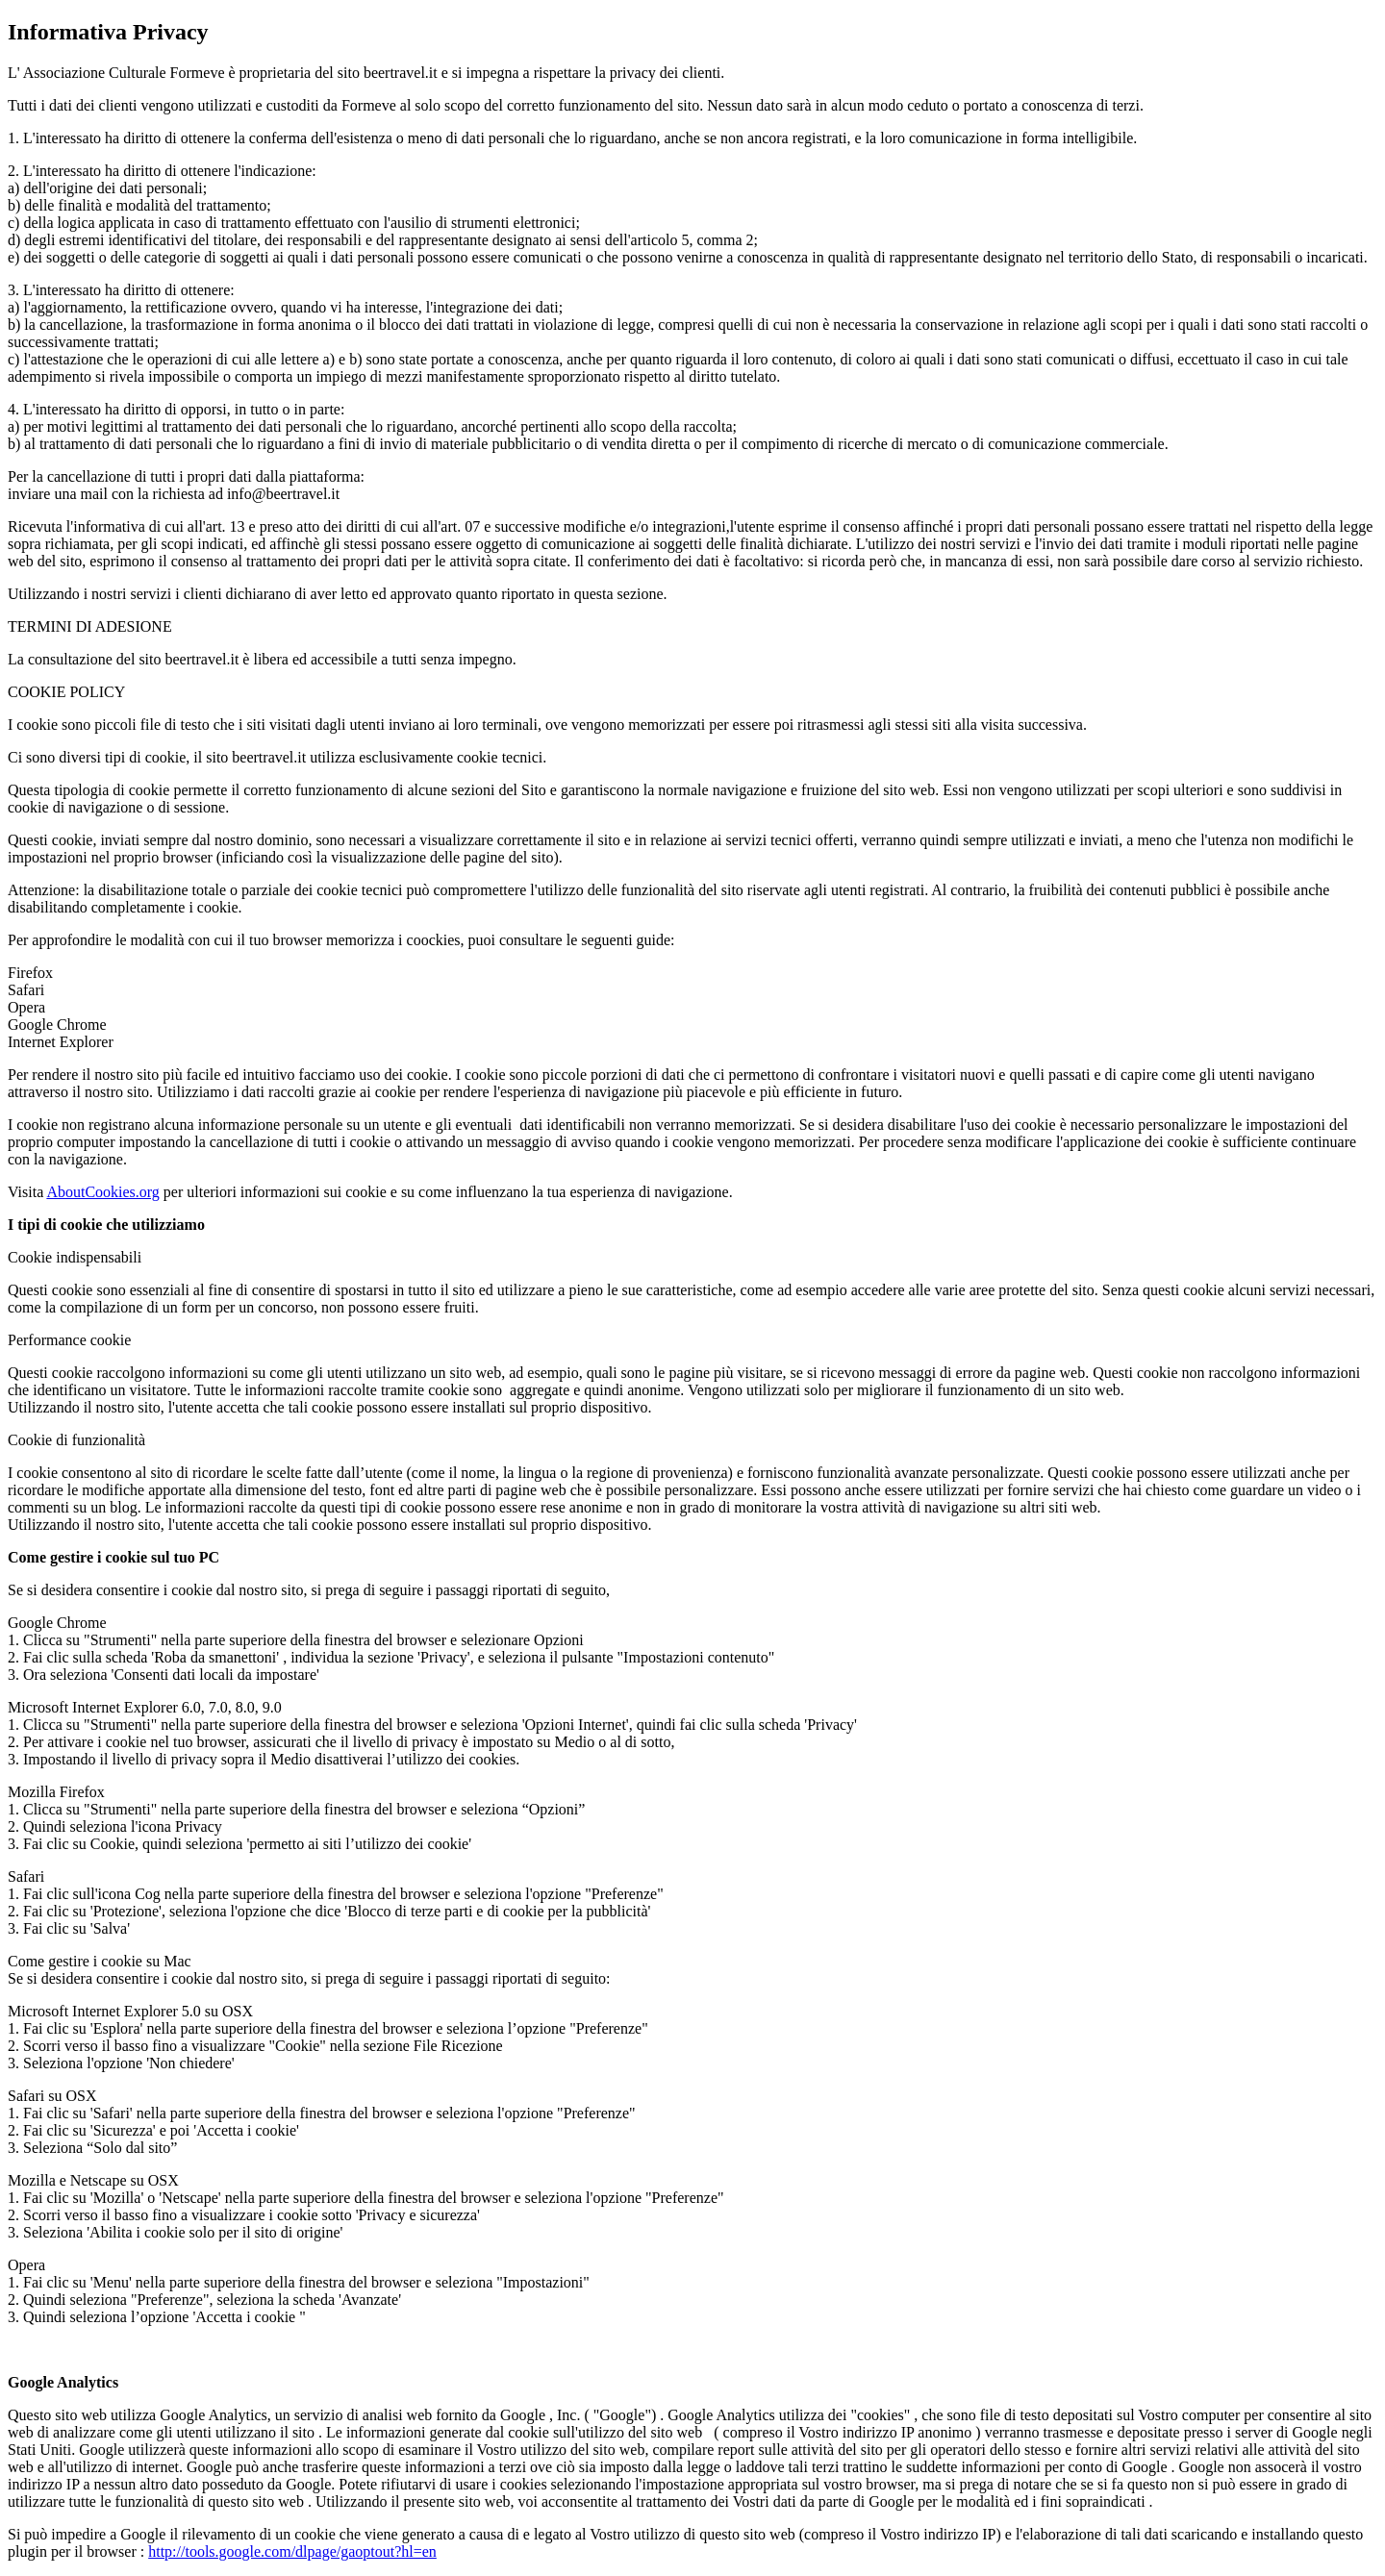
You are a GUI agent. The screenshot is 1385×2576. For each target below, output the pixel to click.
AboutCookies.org (102, 1192)
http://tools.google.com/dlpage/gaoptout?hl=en (292, 2551)
